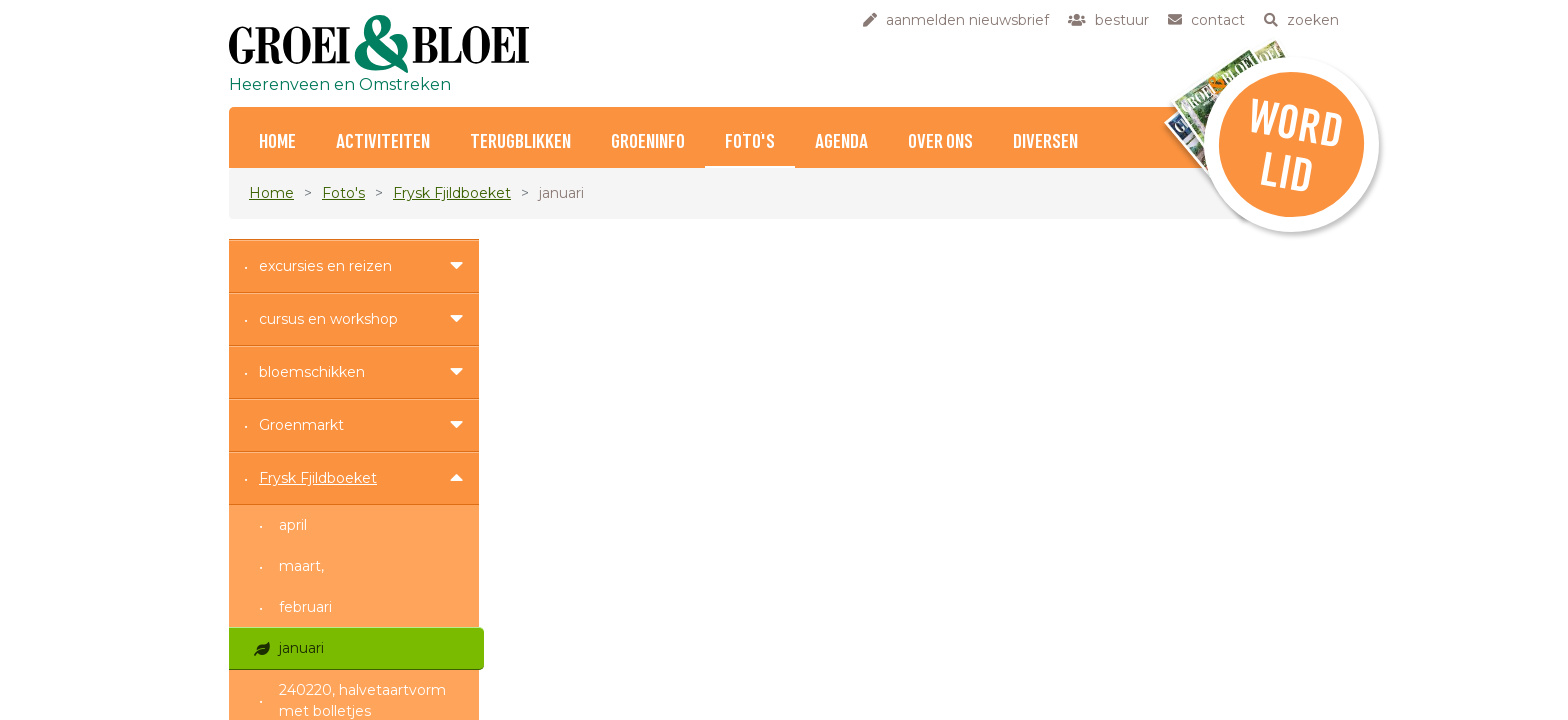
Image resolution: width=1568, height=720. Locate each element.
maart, (301, 566)
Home (271, 193)
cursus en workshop (328, 319)
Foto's (750, 142)
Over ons (940, 142)
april (293, 525)
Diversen (1045, 142)
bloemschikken (312, 372)
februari (305, 607)
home (277, 142)
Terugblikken (520, 142)
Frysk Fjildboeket (452, 193)
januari (301, 648)
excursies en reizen (325, 266)
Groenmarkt (301, 425)
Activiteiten (383, 142)
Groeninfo (648, 142)
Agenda (841, 142)
